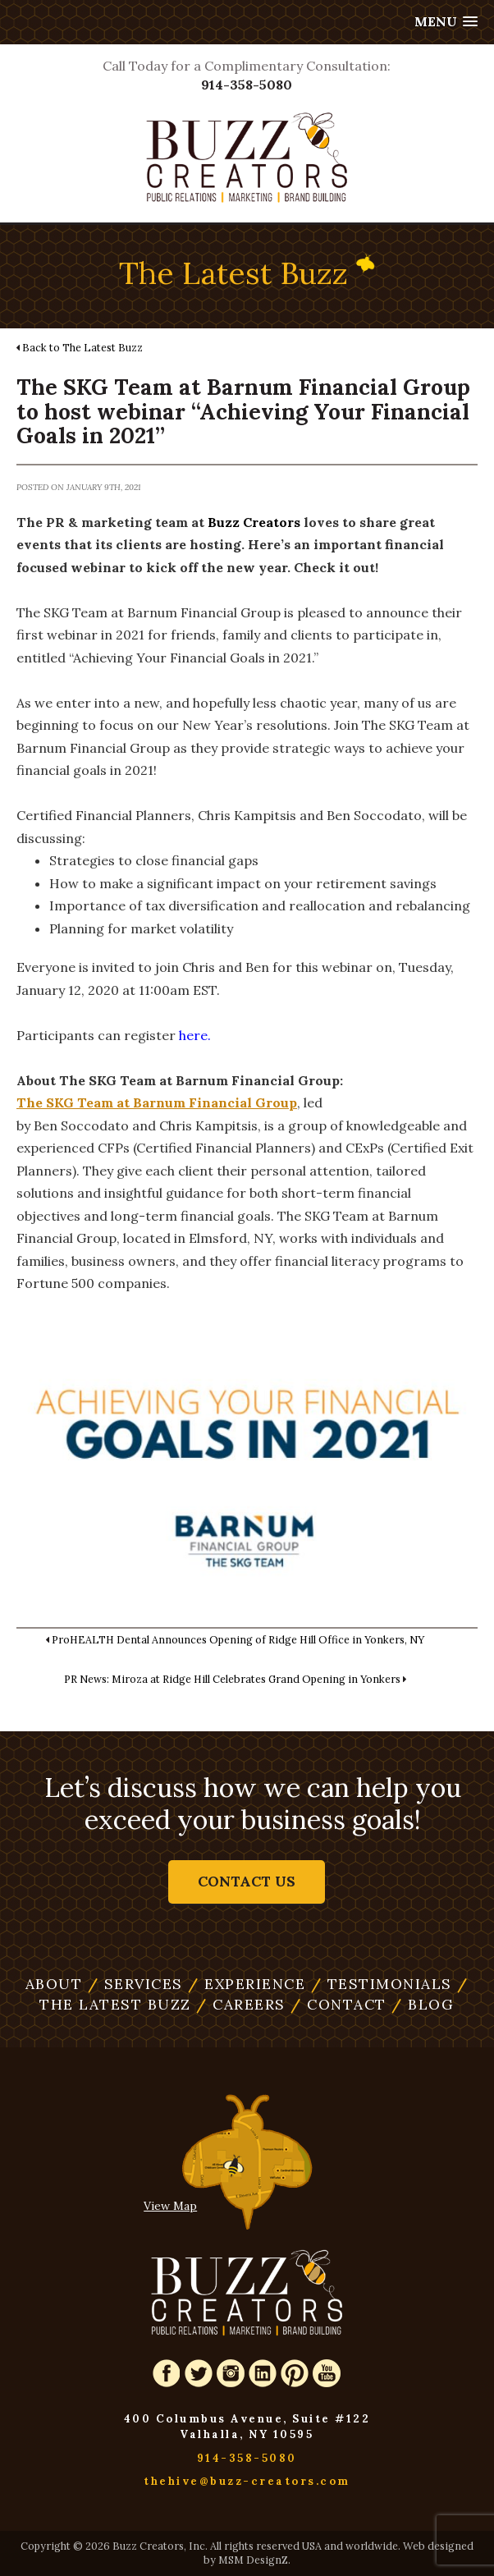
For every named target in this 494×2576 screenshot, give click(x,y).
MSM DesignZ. (254, 2559)
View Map (170, 2205)
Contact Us (246, 1881)
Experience (246, 1983)
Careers (241, 2004)
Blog (422, 2004)
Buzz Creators (254, 522)
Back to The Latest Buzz (82, 347)
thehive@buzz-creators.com (247, 2481)
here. (195, 1035)
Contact (338, 2004)
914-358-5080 (246, 84)
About (54, 1983)
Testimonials (381, 1983)
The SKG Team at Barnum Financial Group (156, 1102)
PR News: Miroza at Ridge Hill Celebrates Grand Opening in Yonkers (232, 1678)
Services (135, 1983)
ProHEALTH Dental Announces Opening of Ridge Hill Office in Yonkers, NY (238, 1639)
